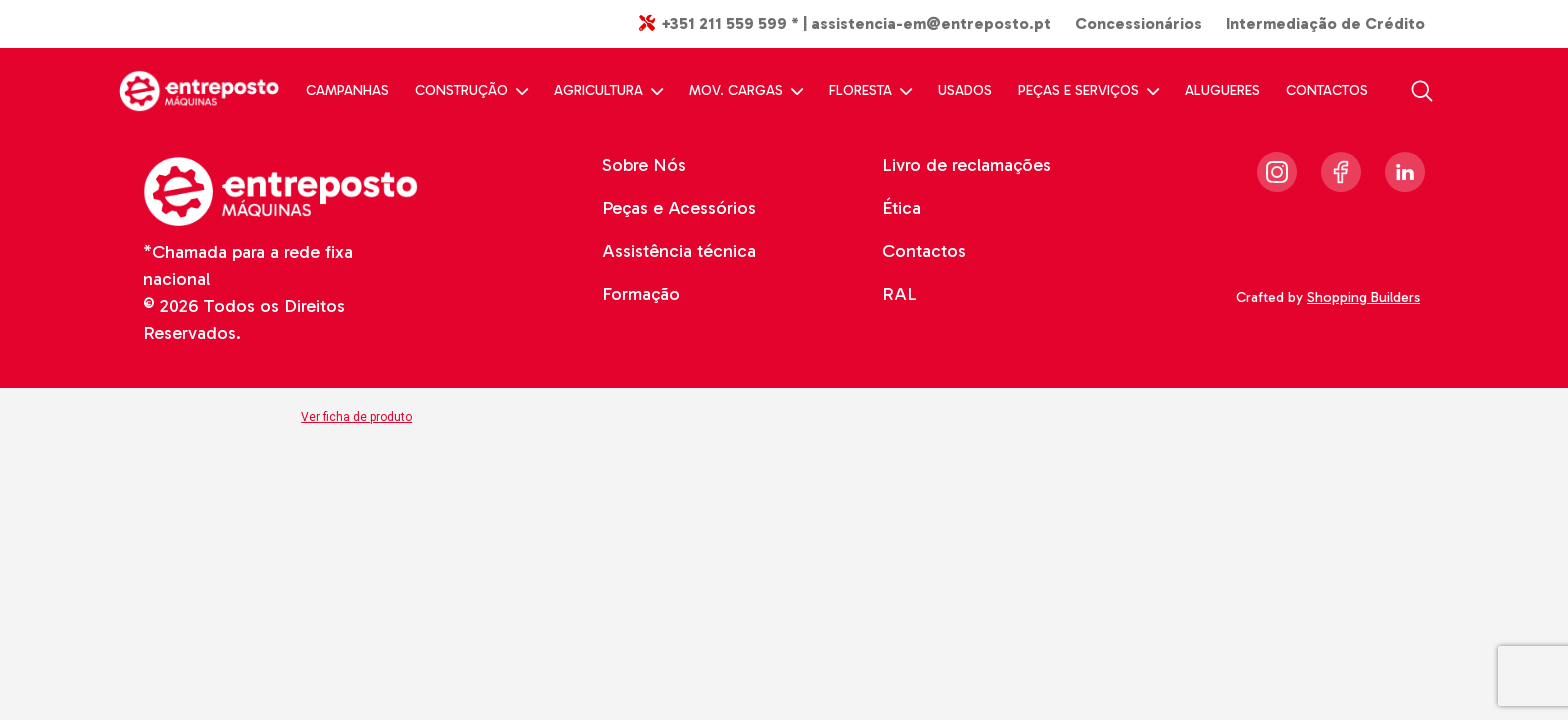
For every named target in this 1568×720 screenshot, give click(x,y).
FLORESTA (870, 90)
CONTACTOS (1327, 90)
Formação (641, 294)
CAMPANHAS (347, 90)
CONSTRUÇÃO (471, 90)
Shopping (1366, 297)
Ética (901, 208)
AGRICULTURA (608, 90)
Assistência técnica (679, 251)
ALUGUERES (1222, 90)
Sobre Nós (644, 165)
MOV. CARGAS (746, 90)
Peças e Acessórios (679, 208)
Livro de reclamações (966, 165)
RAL (899, 294)
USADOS (965, 90)
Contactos (924, 251)
